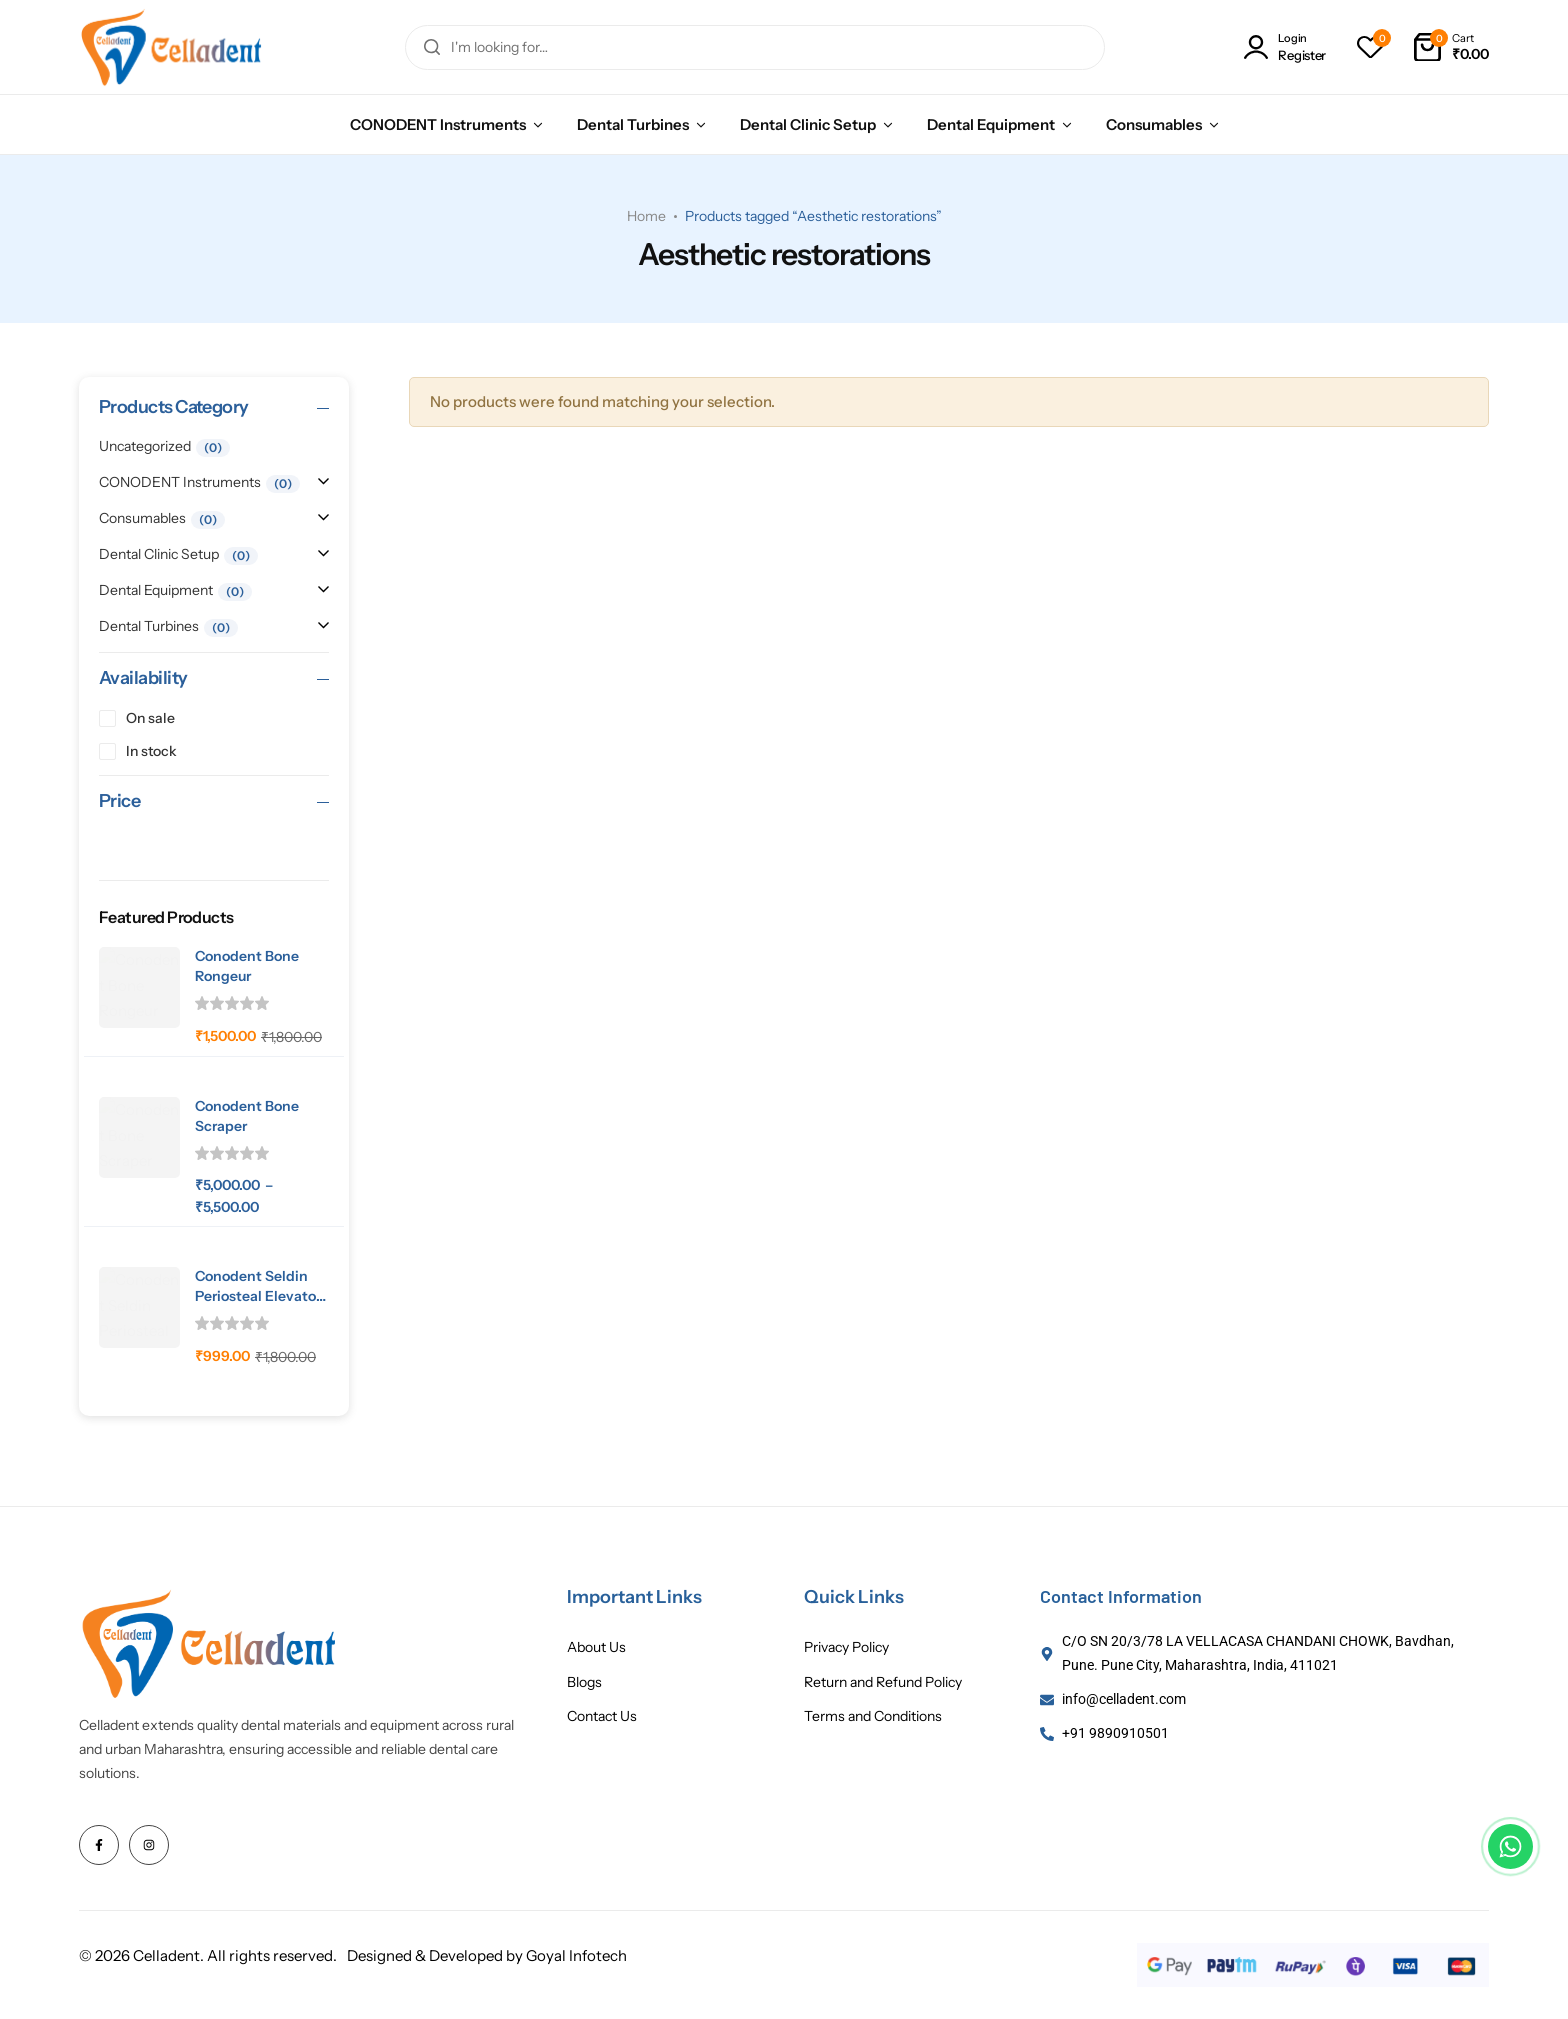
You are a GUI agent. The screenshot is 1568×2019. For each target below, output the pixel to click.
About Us (596, 1647)
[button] (1370, 47)
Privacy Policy (846, 1647)
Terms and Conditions (873, 1716)
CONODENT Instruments (438, 124)
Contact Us (602, 1716)
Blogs (584, 1682)
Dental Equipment (991, 124)
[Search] (432, 47)
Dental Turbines (633, 124)
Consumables (1154, 124)
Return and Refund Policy (883, 1682)
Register (1302, 55)
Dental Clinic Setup (808, 124)
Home (646, 216)
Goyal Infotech (576, 1955)
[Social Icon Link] (99, 1845)
